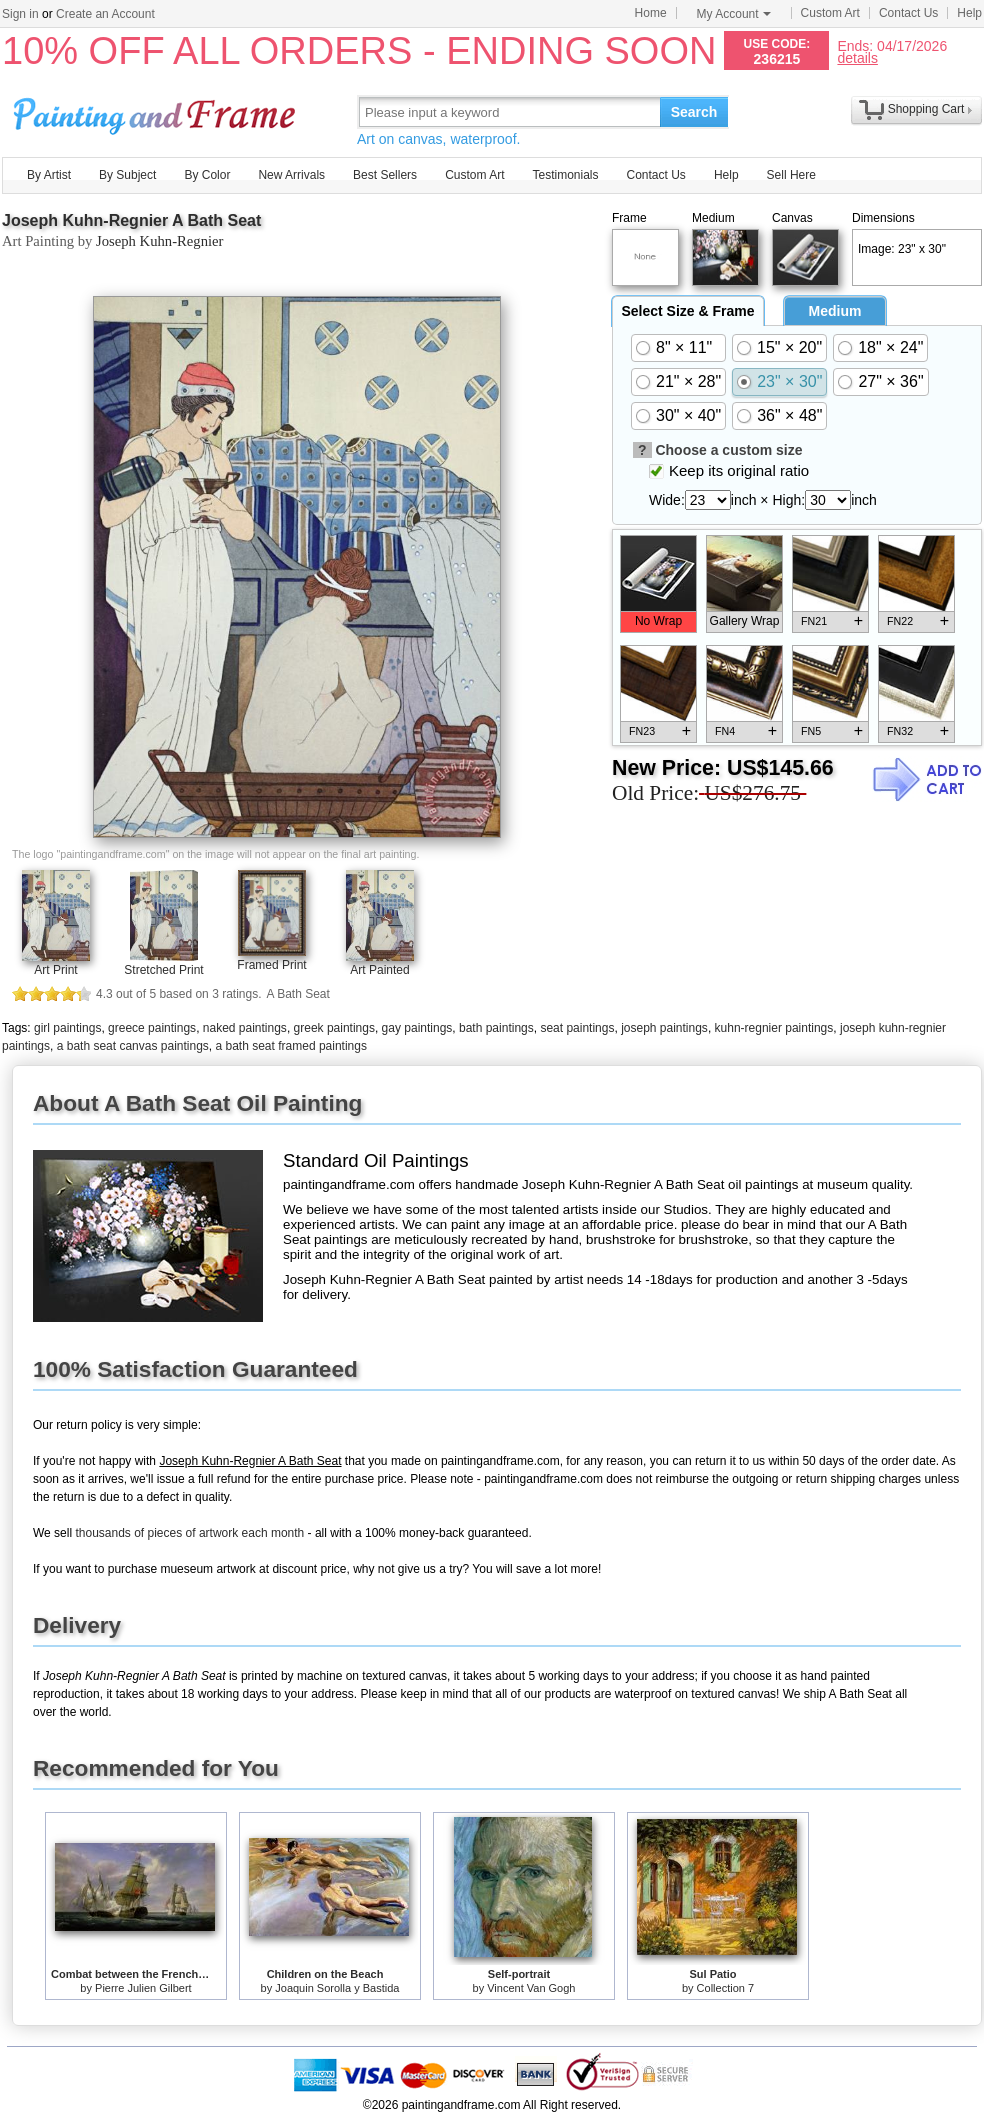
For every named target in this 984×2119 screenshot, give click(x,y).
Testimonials (565, 175)
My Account (734, 14)
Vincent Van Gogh (531, 1988)
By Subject (127, 175)
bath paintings (496, 1028)
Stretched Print (163, 970)
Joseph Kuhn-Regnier (159, 241)
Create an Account (105, 14)
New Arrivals (291, 175)
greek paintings (334, 1028)
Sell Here (791, 175)
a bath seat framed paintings (291, 1046)
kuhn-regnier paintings (774, 1028)
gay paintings (417, 1028)
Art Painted (379, 970)
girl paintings (67, 1028)
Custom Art (830, 13)
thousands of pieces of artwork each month (189, 1533)
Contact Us (908, 13)
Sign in (20, 14)
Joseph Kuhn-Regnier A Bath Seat (131, 220)
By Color (207, 175)
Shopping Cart (926, 109)
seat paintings (577, 1028)
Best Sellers (385, 175)
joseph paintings (664, 1028)
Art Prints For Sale (157, 111)
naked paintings (245, 1028)
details (857, 57)
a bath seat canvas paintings (133, 1046)
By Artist (49, 175)
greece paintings (152, 1028)
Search (694, 112)
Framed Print (271, 965)
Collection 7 (725, 1988)
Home (651, 13)
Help (969, 13)
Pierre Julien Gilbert (143, 1988)
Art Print (55, 970)
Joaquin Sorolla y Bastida (337, 1988)
